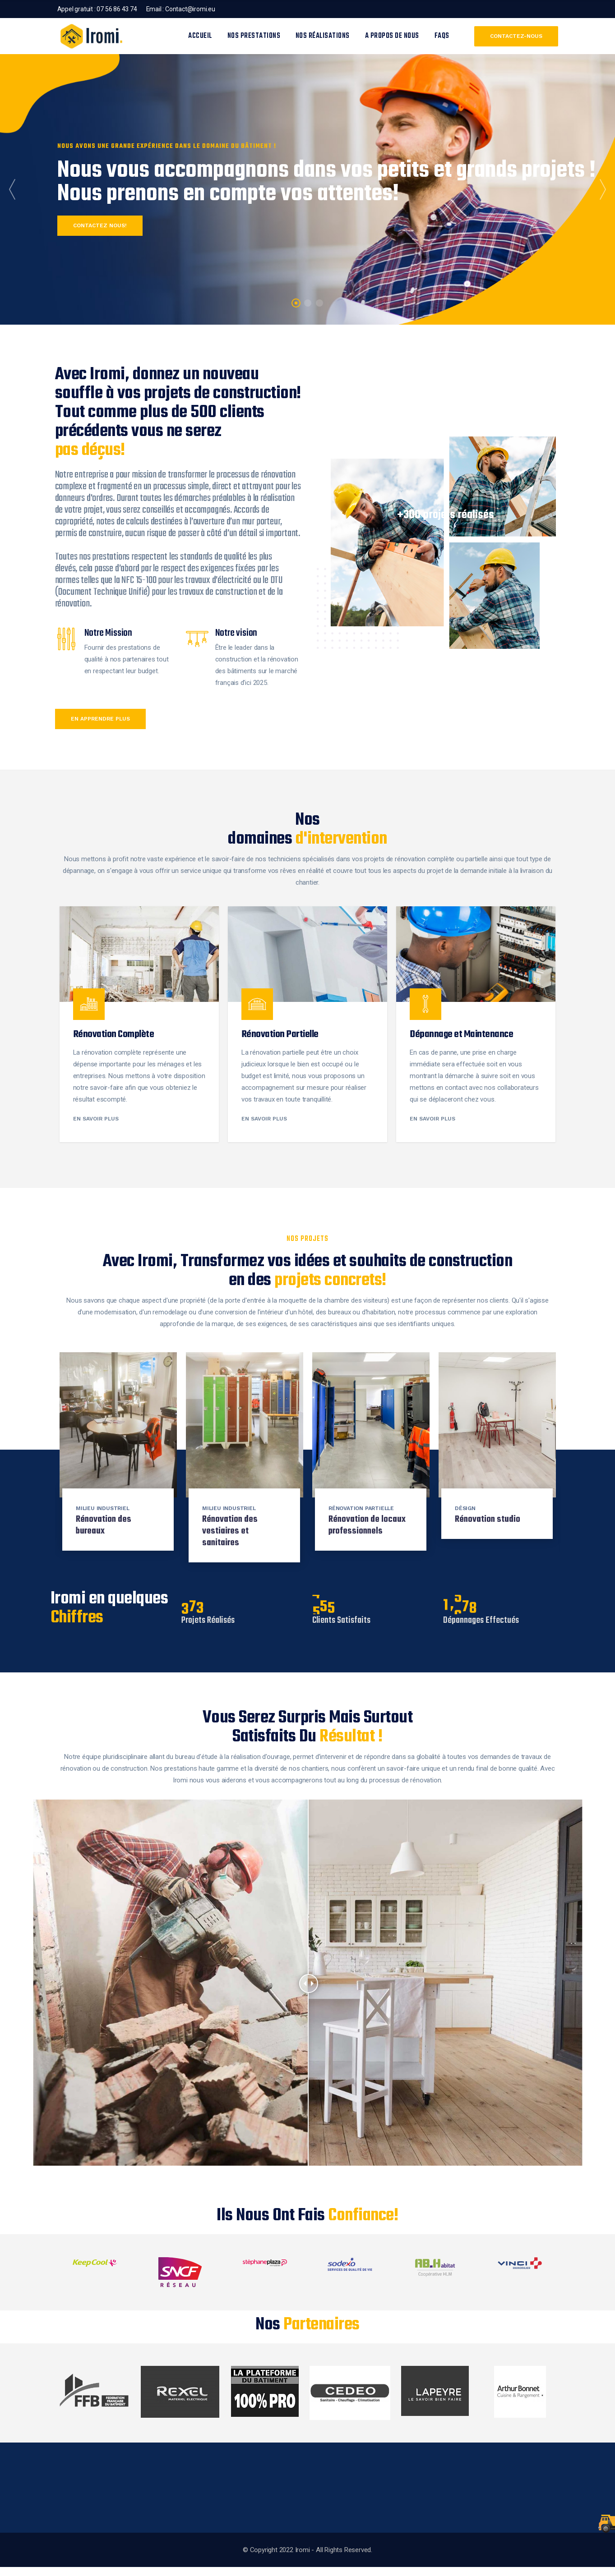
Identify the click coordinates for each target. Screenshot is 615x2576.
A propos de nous (392, 36)
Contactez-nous (516, 36)
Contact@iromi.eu (190, 9)
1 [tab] (295, 303)
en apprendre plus (100, 719)
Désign (465, 1508)
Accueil (200, 36)
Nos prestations (254, 36)
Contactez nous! (102, 225)
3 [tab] (319, 303)
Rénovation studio (487, 1519)
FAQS (442, 36)
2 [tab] (307, 303)
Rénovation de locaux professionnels (367, 1525)
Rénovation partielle (361, 1508)
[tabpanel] (307, 189)
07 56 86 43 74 (116, 9)
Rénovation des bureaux (103, 1525)
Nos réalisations (323, 36)
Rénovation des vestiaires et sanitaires (230, 1531)
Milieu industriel (102, 1508)
